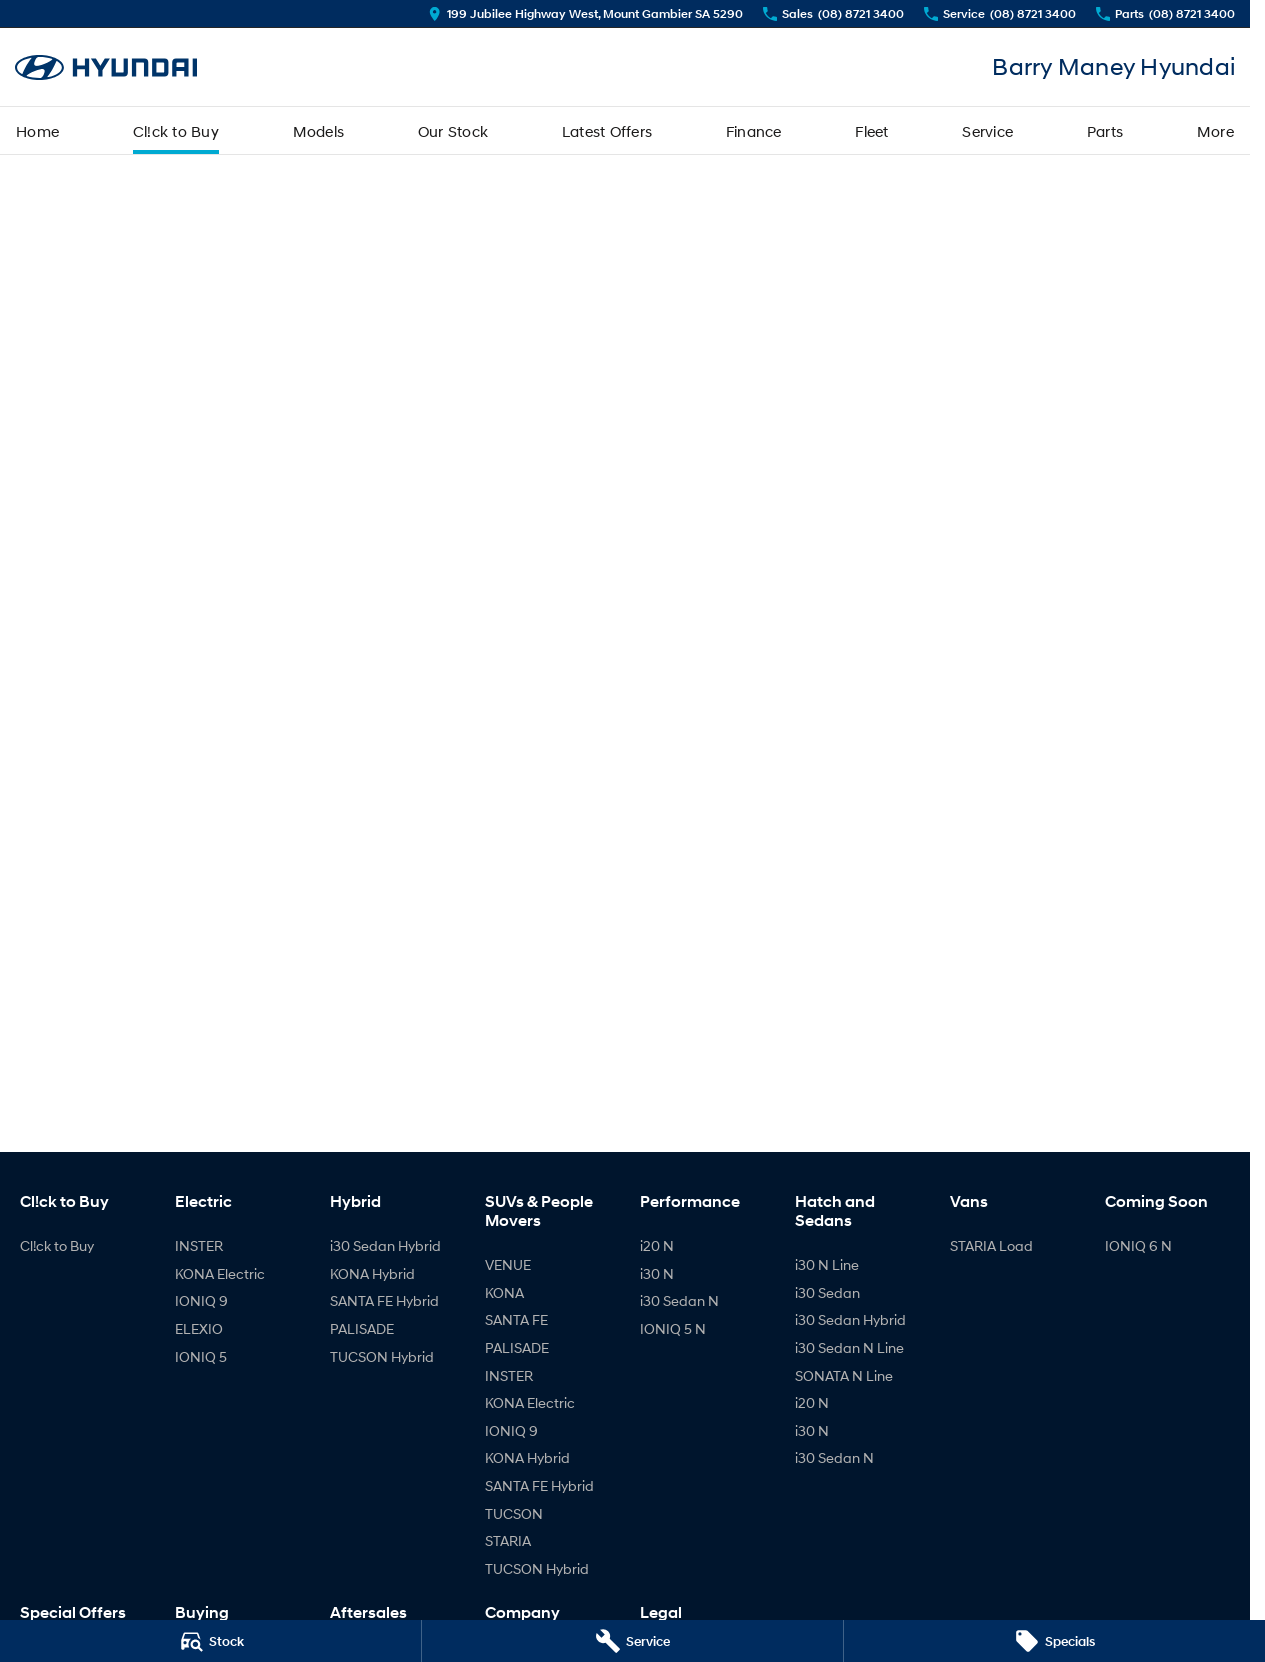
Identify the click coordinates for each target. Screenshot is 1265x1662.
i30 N (657, 1273)
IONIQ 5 (201, 1356)
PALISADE (362, 1328)
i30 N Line (827, 1264)
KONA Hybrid (372, 1273)
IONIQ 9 (201, 1300)
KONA (504, 1292)
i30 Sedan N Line (849, 1347)
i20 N (657, 1245)
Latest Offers (607, 131)
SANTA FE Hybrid (384, 1300)
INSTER (199, 1245)
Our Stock (453, 131)
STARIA (508, 1540)
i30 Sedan (827, 1292)
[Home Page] (106, 67)
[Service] (632, 1641)
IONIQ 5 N (673, 1328)
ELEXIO (199, 1328)
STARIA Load (991, 1245)
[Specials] (1054, 1641)
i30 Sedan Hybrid (385, 1245)
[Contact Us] (585, 13)
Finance (754, 131)
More (1215, 131)
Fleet (871, 131)
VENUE (508, 1264)
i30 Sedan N (679, 1300)
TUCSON (514, 1513)
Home (37, 131)
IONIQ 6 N (1138, 1245)
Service (987, 131)
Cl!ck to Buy (176, 131)
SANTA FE (516, 1319)
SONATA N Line (844, 1375)
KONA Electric (220, 1273)
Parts (1105, 131)
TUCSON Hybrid (382, 1356)
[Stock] (210, 1641)
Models (319, 131)
